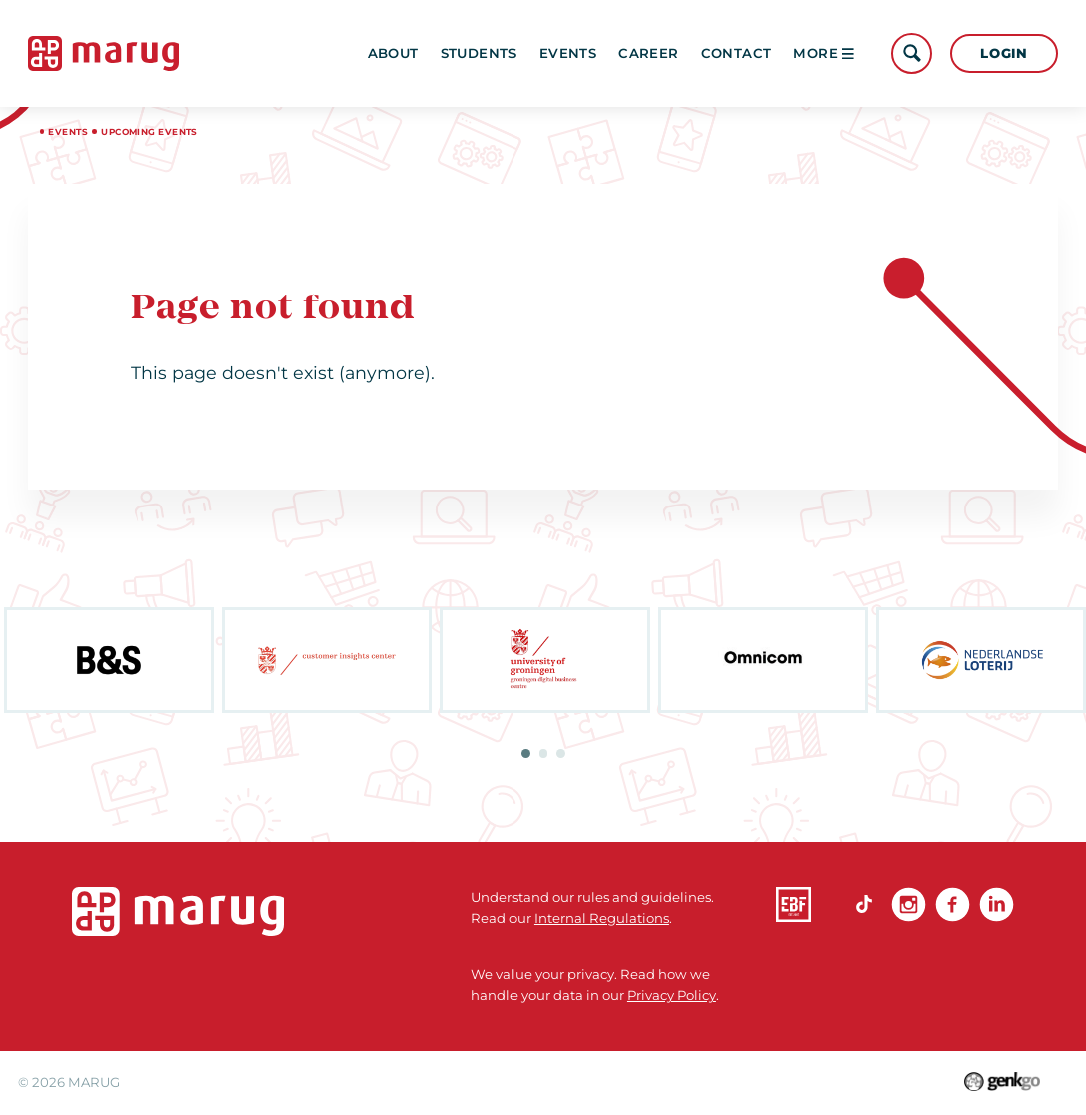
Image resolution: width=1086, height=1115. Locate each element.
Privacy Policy (671, 995)
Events (567, 53)
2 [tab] (543, 753)
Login (1003, 53)
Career (648, 53)
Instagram (908, 904)
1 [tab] (525, 753)
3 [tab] (560, 753)
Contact (736, 53)
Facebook (952, 904)
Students (479, 53)
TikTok (864, 904)
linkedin (996, 904)
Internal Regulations (601, 918)
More (823, 53)
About (393, 53)
